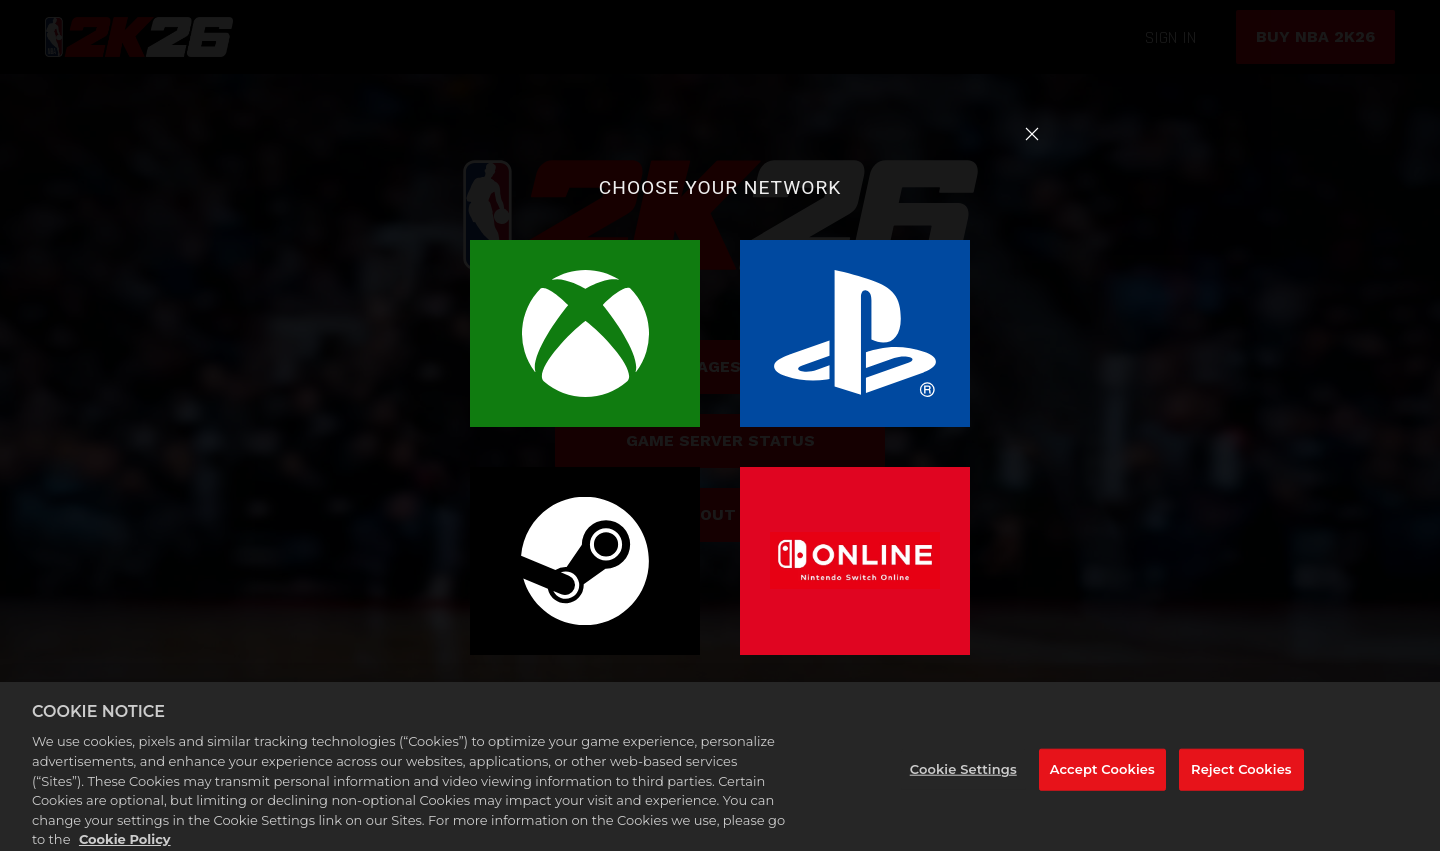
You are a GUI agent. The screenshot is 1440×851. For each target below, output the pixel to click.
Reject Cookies (1241, 774)
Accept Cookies (1102, 774)
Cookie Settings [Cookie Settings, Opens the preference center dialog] (963, 774)
